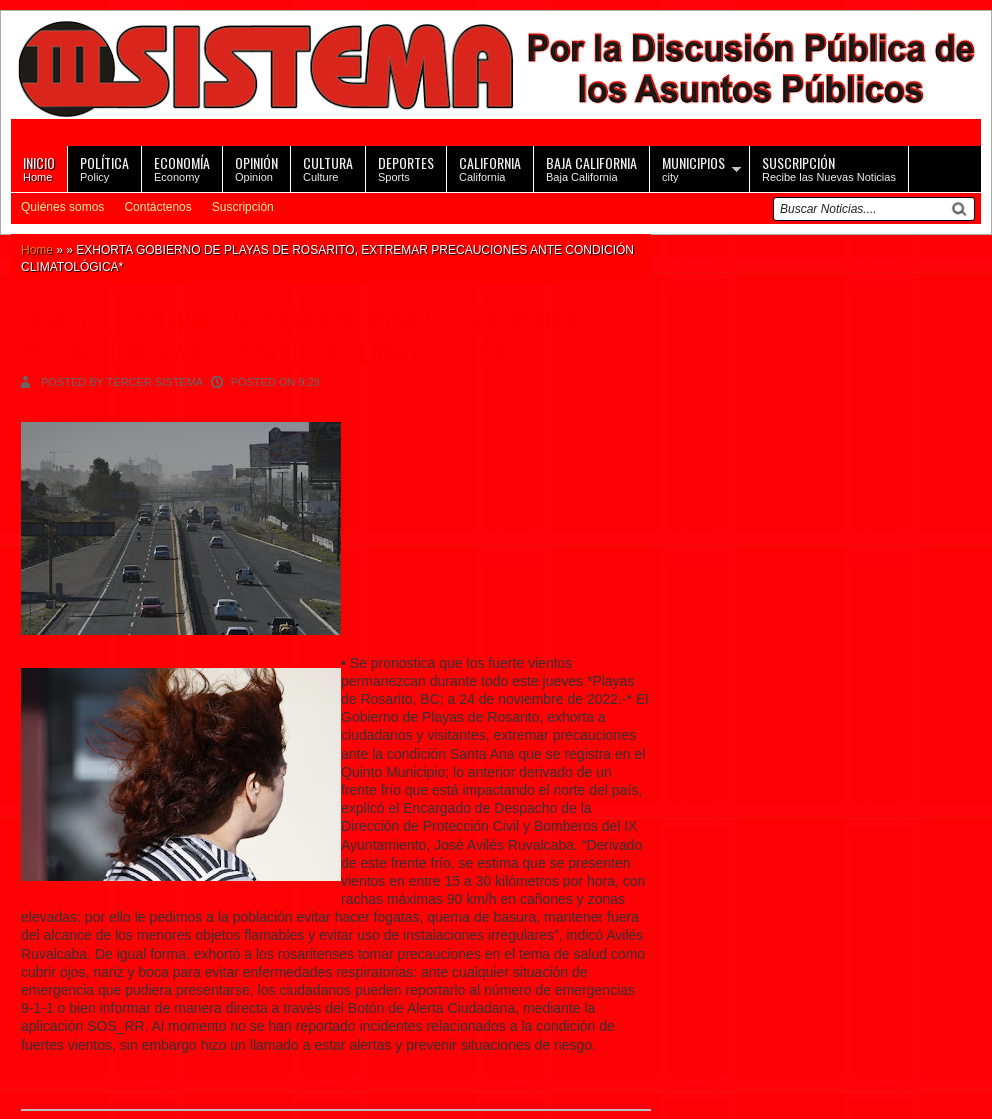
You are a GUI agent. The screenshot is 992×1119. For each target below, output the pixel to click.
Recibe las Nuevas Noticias (829, 167)
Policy (104, 167)
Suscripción (243, 207)
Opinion (256, 167)
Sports (406, 167)
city (693, 167)
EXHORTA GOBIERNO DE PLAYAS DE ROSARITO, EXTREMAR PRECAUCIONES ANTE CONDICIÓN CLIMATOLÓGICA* (299, 336)
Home (39, 167)
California (490, 167)
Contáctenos (157, 207)
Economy (182, 167)
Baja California (591, 167)
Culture (328, 167)
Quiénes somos (62, 207)
